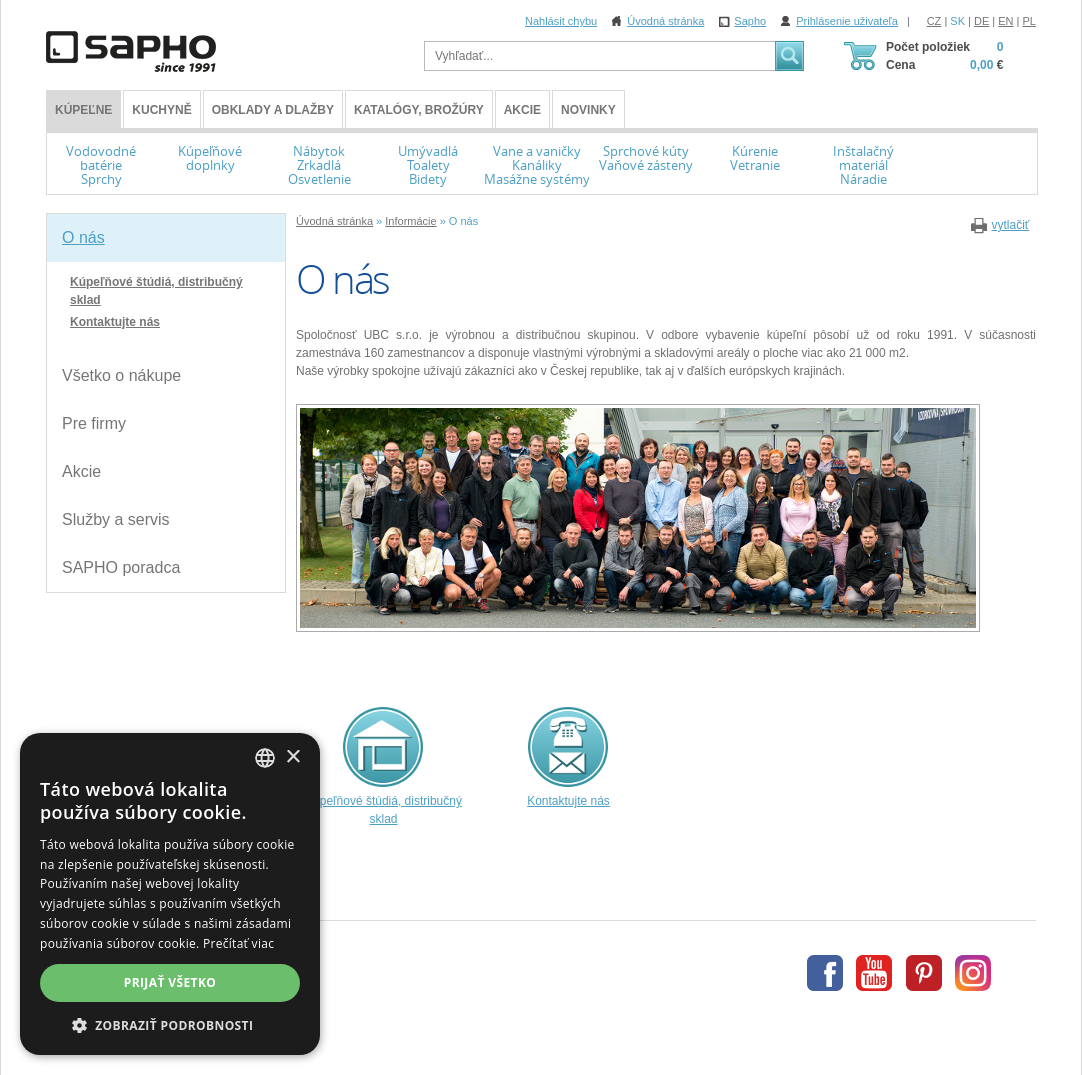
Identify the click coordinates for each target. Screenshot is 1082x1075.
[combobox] (265, 758)
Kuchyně (161, 110)
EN (1005, 21)
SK (957, 21)
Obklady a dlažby (273, 110)
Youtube (874, 973)
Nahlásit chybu (561, 21)
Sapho (750, 21)
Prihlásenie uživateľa (847, 21)
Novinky (588, 110)
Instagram (973, 973)
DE (981, 21)
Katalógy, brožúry (419, 110)
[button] (170, 1025)
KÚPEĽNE (83, 110)
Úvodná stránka (665, 21)
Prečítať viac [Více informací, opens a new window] (238, 943)
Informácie (410, 221)
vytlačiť (1010, 225)
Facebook (825, 973)
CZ (934, 21)
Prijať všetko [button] (170, 982)
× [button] (292, 757)
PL (1029, 21)
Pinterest (924, 973)
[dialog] (170, 894)
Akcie (522, 110)
